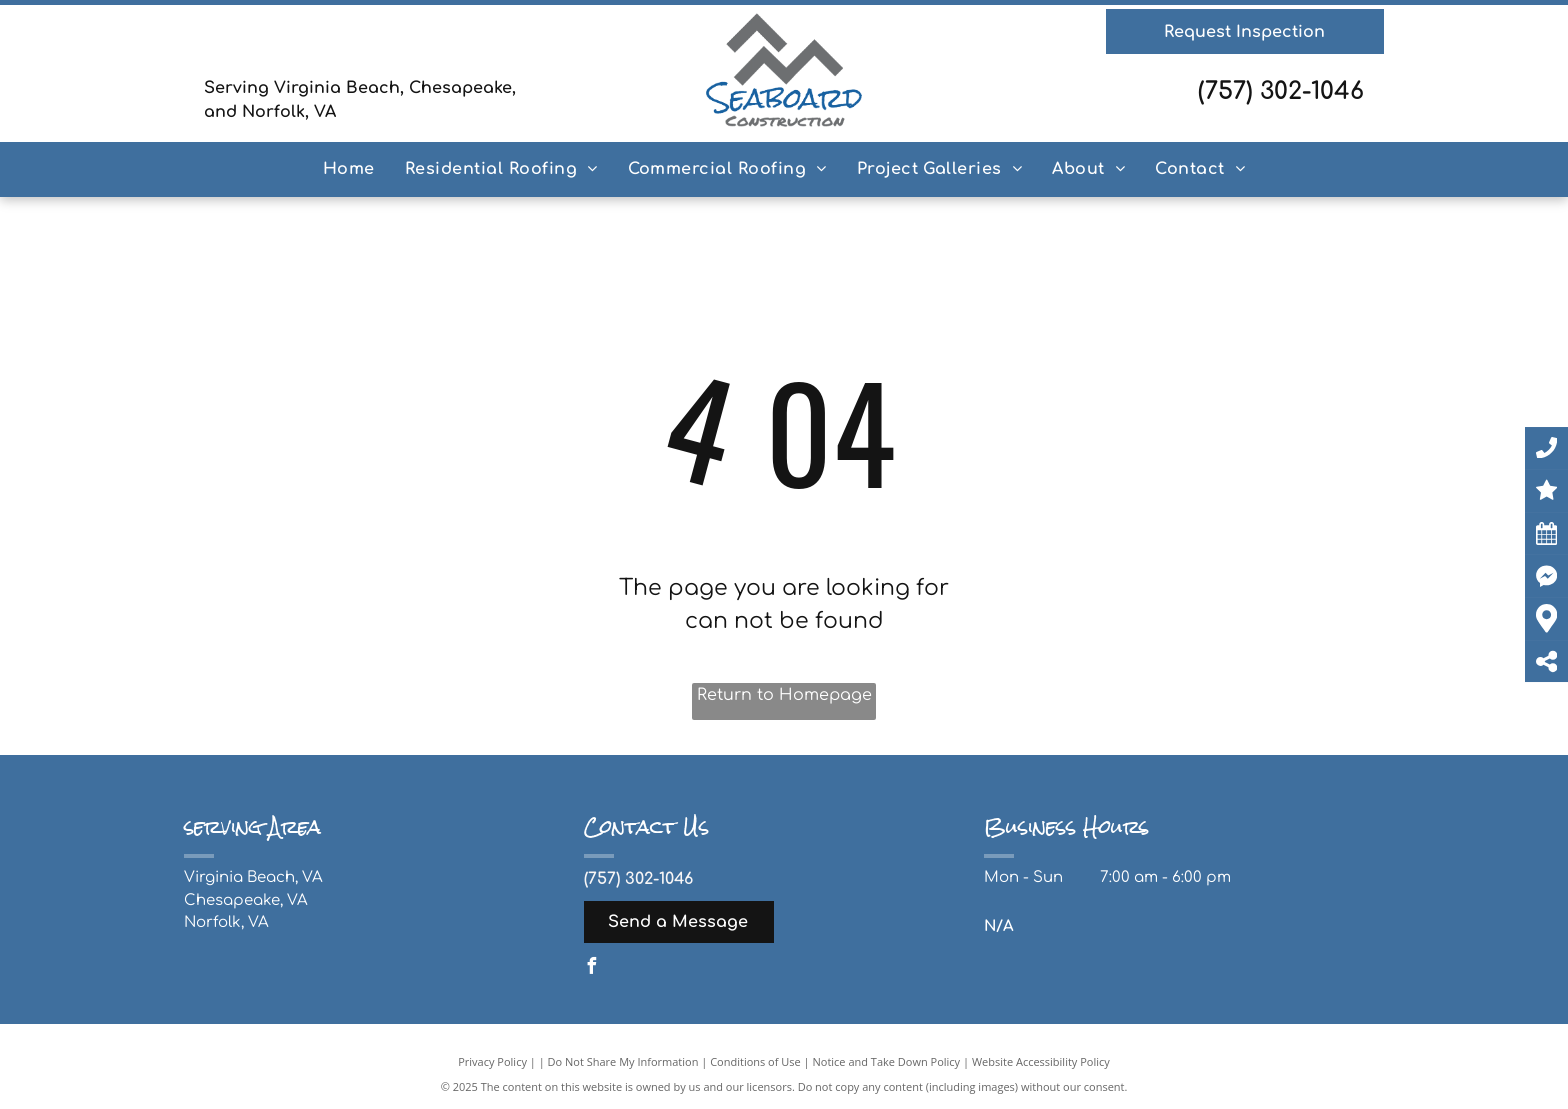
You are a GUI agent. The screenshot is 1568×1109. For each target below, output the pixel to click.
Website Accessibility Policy (1041, 1061)
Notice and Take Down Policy (887, 1061)
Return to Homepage (784, 695)
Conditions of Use (755, 1061)
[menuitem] (349, 169)
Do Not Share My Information (623, 1061)
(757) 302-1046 (1281, 91)
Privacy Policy (492, 1061)
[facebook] (592, 968)
